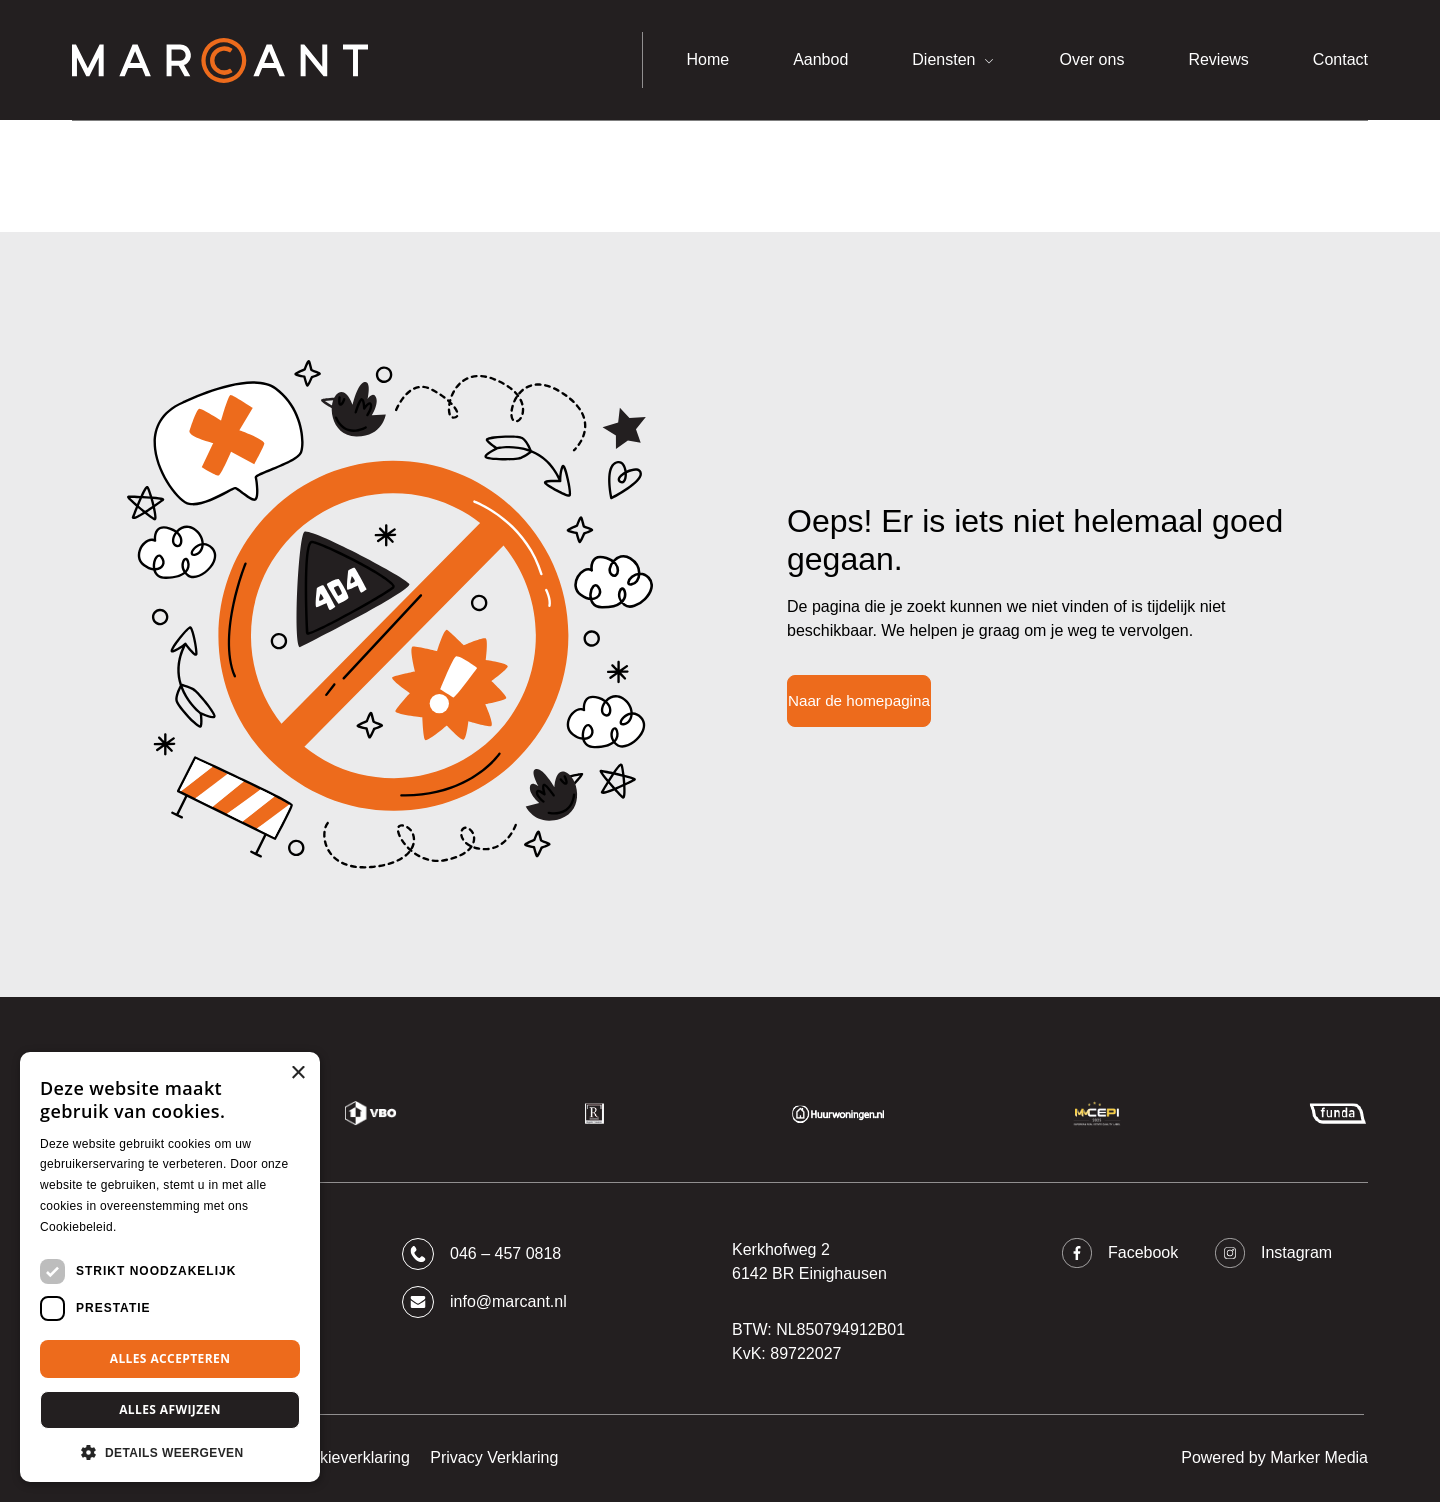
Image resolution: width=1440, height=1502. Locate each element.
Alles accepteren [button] (170, 1358)
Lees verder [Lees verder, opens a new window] (153, 1227)
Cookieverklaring (350, 1457)
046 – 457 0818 (481, 1254)
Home (707, 59)
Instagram (1273, 1253)
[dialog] (170, 1267)
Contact (1340, 59)
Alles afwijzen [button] (170, 1409)
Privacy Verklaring (494, 1457)
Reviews (1218, 59)
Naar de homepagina (859, 700)
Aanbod (820, 59)
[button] (170, 1452)
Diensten (943, 59)
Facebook (1120, 1253)
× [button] (297, 1073)
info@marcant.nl (484, 1302)
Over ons (1091, 59)
